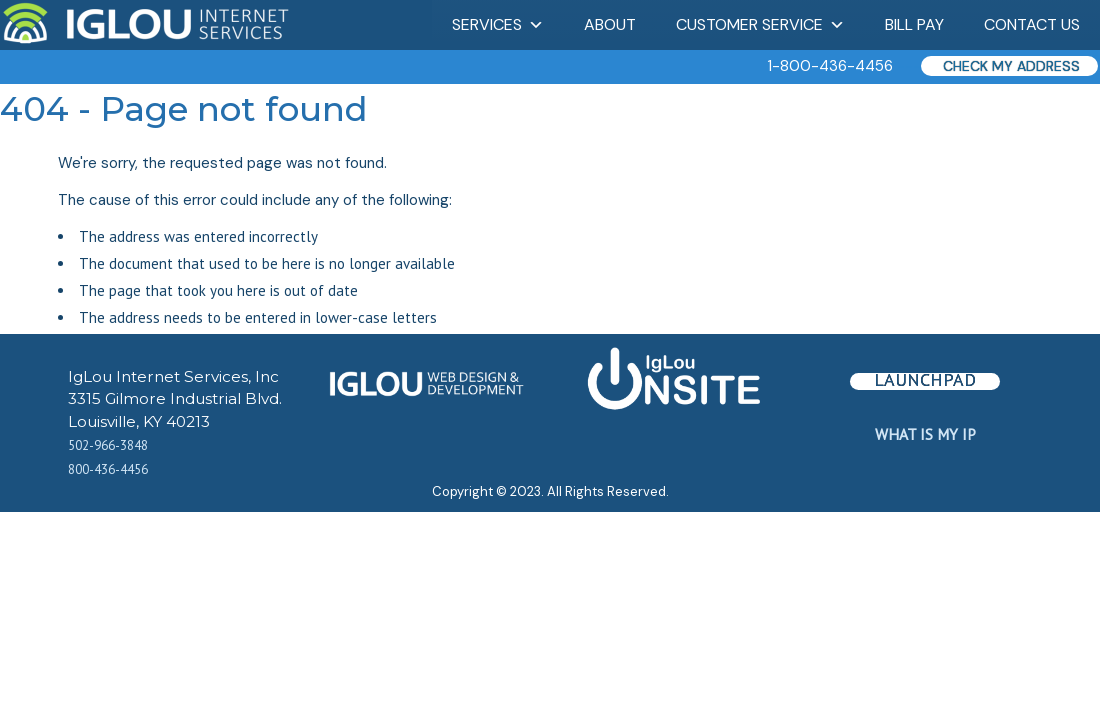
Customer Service (760, 24)
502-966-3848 (108, 445)
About (610, 24)
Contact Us (1032, 24)
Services (498, 24)
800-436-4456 (108, 469)
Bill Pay (914, 24)
